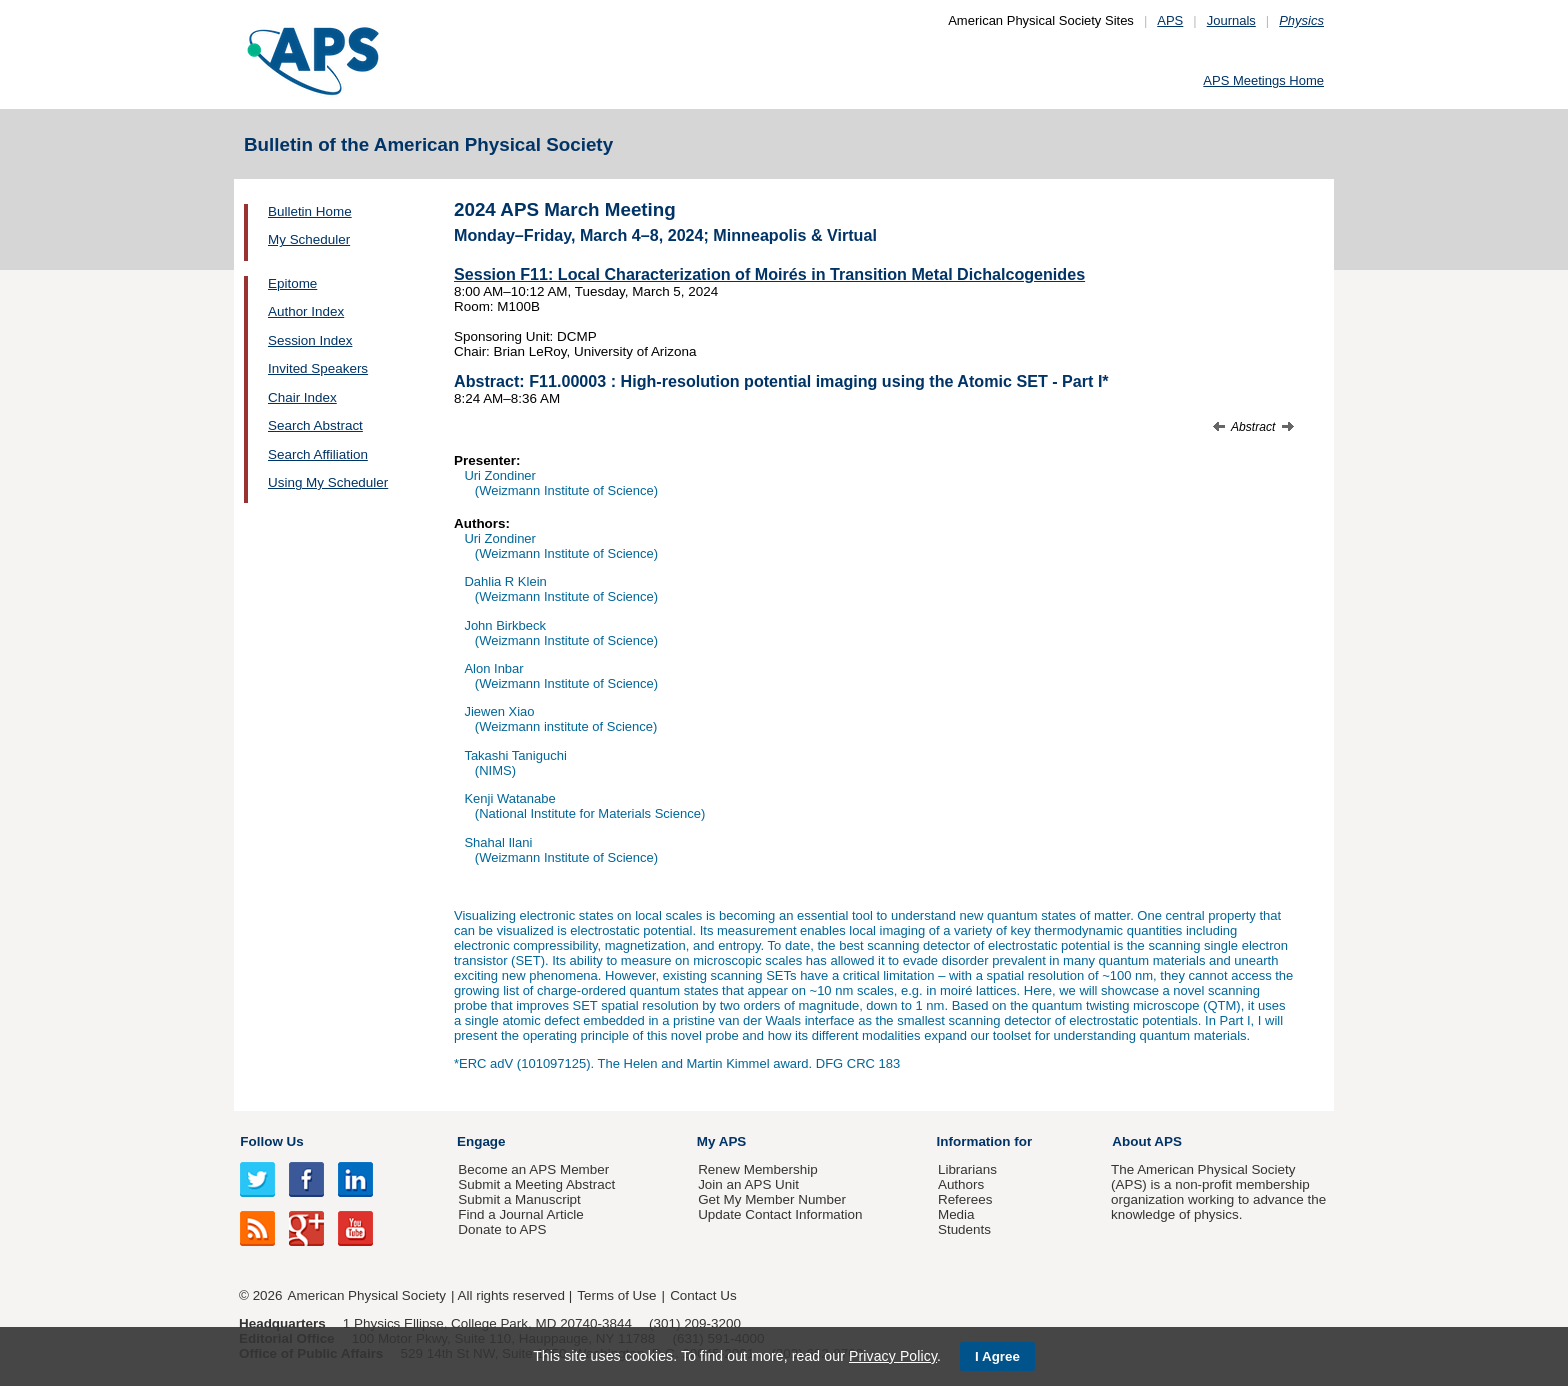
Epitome (292, 283)
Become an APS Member (533, 1169)
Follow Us (271, 1141)
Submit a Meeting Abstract (536, 1184)
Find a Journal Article (520, 1214)
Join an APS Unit (748, 1184)
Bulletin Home (310, 211)
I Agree (997, 1356)
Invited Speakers (318, 368)
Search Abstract (315, 425)
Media (956, 1214)
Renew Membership (758, 1169)
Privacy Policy (893, 1356)
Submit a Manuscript (519, 1199)
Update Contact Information (780, 1214)
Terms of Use (616, 1295)
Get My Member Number (772, 1199)
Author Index (306, 311)
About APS (1147, 1141)
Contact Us (703, 1295)
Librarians (967, 1169)
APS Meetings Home (1263, 80)
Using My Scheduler (328, 482)
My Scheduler (309, 239)
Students (964, 1229)
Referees (965, 1199)
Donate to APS (502, 1229)
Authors (961, 1184)
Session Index (310, 340)
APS (1170, 20)
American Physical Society (367, 1295)
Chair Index (302, 397)
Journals (1231, 20)
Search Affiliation (318, 454)
